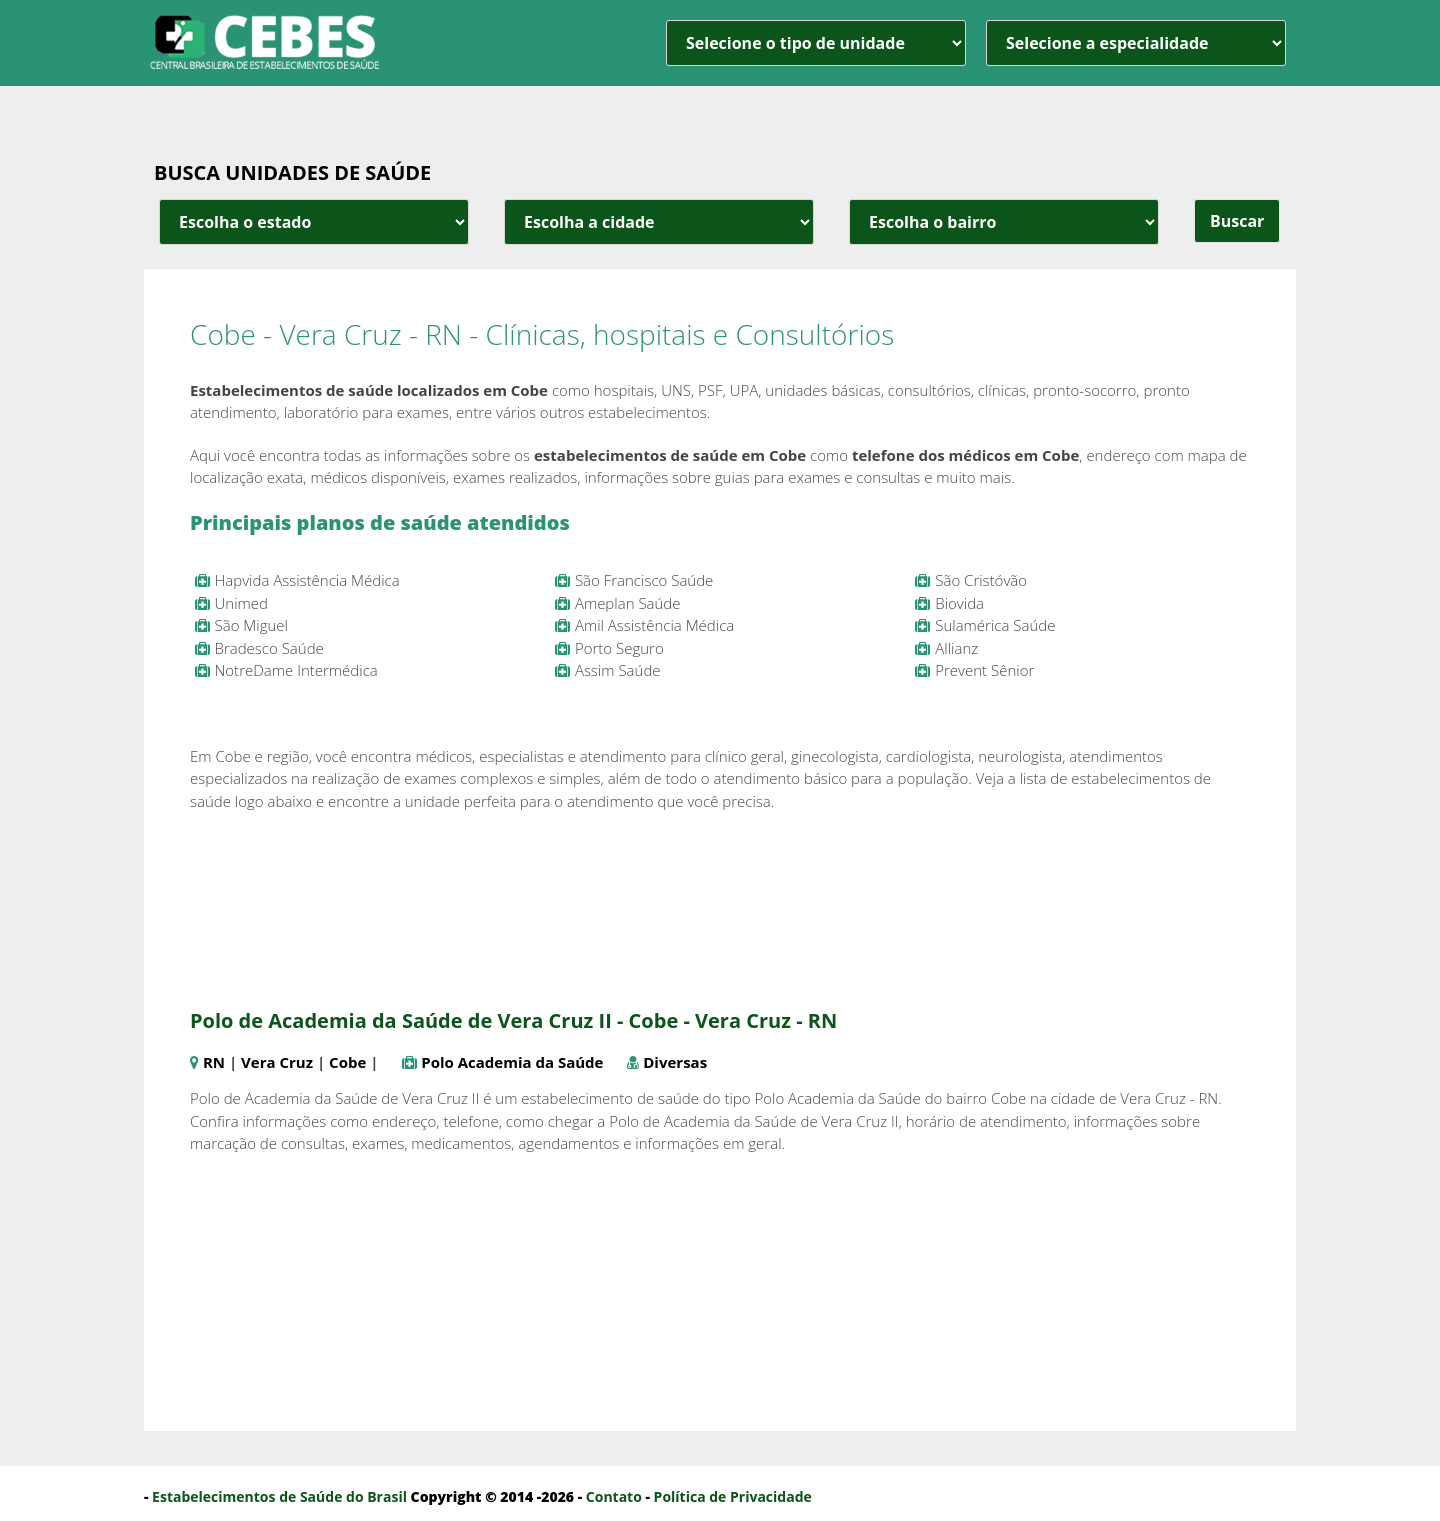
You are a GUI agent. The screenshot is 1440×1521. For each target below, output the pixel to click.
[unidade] (816, 43)
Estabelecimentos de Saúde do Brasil (279, 1496)
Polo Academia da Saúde (512, 1062)
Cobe (347, 1062)
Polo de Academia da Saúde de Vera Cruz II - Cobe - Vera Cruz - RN (513, 1020)
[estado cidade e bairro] (314, 222)
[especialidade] (1136, 43)
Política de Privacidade (733, 1496)
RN (214, 1062)
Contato (614, 1496)
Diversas (675, 1062)
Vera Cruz (277, 1062)
